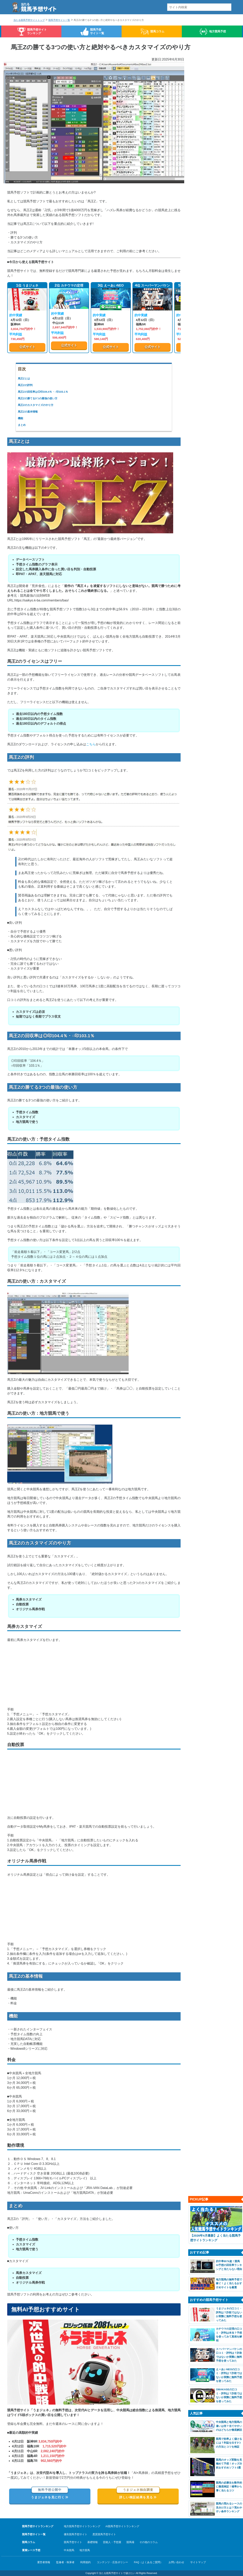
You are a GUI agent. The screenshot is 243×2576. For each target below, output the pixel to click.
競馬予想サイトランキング (37, 31)
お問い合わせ (176, 2562)
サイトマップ (198, 2562)
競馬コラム (157, 31)
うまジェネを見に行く (49, 2494)
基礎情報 (92, 2542)
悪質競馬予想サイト (104, 2534)
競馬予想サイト (73, 2542)
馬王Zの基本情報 (28, 411)
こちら (91, 744)
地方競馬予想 (217, 31)
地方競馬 (84, 2550)
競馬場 (130, 2542)
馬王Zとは (24, 378)
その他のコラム (148, 2542)
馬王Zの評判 (25, 385)
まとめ (22, 424)
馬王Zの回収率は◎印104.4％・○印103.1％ (43, 391)
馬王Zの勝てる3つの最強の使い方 (37, 398)
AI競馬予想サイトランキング (122, 2526)
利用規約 (85, 2562)
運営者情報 (43, 2562)
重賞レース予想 (31, 2550)
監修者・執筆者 (65, 2562)
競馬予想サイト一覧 (97, 31)
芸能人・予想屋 (112, 2542)
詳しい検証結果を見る (138, 2494)
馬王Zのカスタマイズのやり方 (35, 405)
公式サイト (27, 347)
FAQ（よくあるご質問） (148, 2562)
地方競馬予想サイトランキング (82, 2526)
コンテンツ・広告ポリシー (112, 2562)
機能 (20, 418)
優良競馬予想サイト (75, 2534)
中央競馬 (69, 2550)
